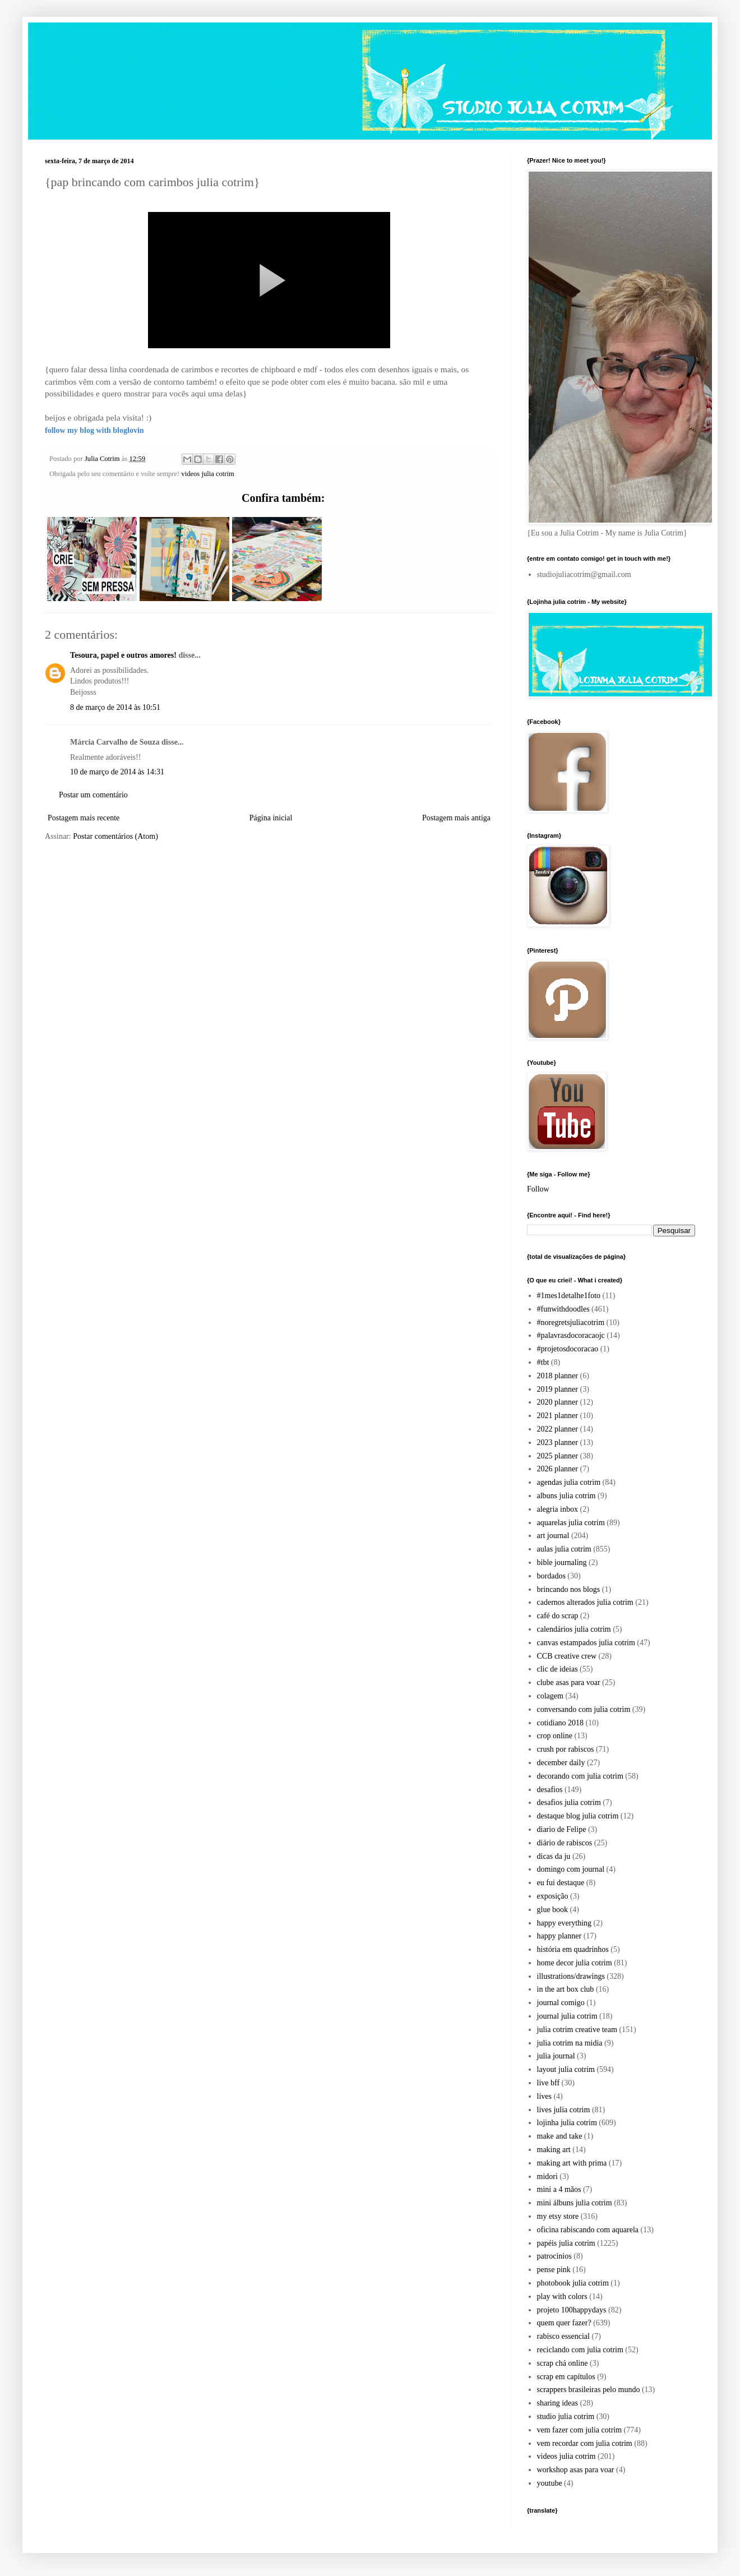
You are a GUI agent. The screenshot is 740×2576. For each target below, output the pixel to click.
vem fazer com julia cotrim (579, 2430)
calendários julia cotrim (574, 1629)
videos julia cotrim (207, 474)
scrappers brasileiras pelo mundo (588, 2389)
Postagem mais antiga (456, 818)
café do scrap (558, 1616)
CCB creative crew (567, 1656)
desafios (550, 1789)
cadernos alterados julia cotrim (585, 1602)
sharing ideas (557, 2403)
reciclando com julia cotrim (580, 2350)
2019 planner (557, 1389)
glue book (552, 1909)
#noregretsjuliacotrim (571, 1322)
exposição (552, 1896)
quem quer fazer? (564, 2323)
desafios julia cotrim (569, 1802)
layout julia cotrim (566, 2069)
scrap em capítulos (566, 2376)
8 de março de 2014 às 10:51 (115, 707)
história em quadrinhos (573, 1949)
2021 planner (557, 1415)
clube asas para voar (568, 1682)
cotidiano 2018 (560, 1723)
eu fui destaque (561, 1882)
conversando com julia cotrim (584, 1709)
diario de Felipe (561, 1829)
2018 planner (557, 1376)
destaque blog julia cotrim (578, 1816)
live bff (548, 2083)
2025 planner (557, 1456)
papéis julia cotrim (566, 2243)
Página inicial (271, 818)
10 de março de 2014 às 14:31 (117, 772)
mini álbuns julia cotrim (574, 2203)
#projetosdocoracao (568, 1349)
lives (544, 2096)
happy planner (559, 1936)
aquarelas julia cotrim (571, 1522)
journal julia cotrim (567, 2016)
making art (554, 2149)
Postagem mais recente (83, 818)
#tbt (543, 1362)
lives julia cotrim (563, 2110)
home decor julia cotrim (574, 1963)
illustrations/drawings (571, 1976)
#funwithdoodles (563, 1309)
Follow (538, 1189)
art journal (553, 1535)
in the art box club (565, 1989)
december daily (561, 1762)
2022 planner (557, 1429)
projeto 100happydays (572, 2310)
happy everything (564, 1923)
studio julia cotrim (566, 2416)
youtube (549, 2483)
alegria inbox (557, 1509)
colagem (550, 1696)
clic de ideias (557, 1669)
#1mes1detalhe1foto (569, 1295)
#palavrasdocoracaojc (571, 1335)
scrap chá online (562, 2363)
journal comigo (561, 2002)
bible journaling (562, 1562)
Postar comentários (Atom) (115, 836)
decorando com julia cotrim (580, 1776)
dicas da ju (554, 1856)
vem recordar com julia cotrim (584, 2443)
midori (547, 2176)
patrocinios (554, 2256)
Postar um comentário (93, 795)
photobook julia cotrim (573, 2283)
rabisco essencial (563, 2336)
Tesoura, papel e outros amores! (123, 655)
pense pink (554, 2269)
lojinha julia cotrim (567, 2122)
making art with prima (572, 2163)
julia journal (556, 2056)
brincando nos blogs (568, 1589)
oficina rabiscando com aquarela (588, 2230)
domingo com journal (571, 1869)
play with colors (562, 2296)
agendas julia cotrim (569, 1482)
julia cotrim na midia (570, 2043)
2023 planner (557, 1442)
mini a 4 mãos (559, 2189)
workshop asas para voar (575, 2470)
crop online (554, 1736)
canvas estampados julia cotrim (586, 1642)
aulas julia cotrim (564, 1549)
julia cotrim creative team (577, 2029)
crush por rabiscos (565, 1749)
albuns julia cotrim (566, 1496)
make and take (559, 2136)
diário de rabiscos (565, 1843)
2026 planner (557, 1469)
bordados (551, 1576)
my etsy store (558, 2216)
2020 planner (557, 1402)
